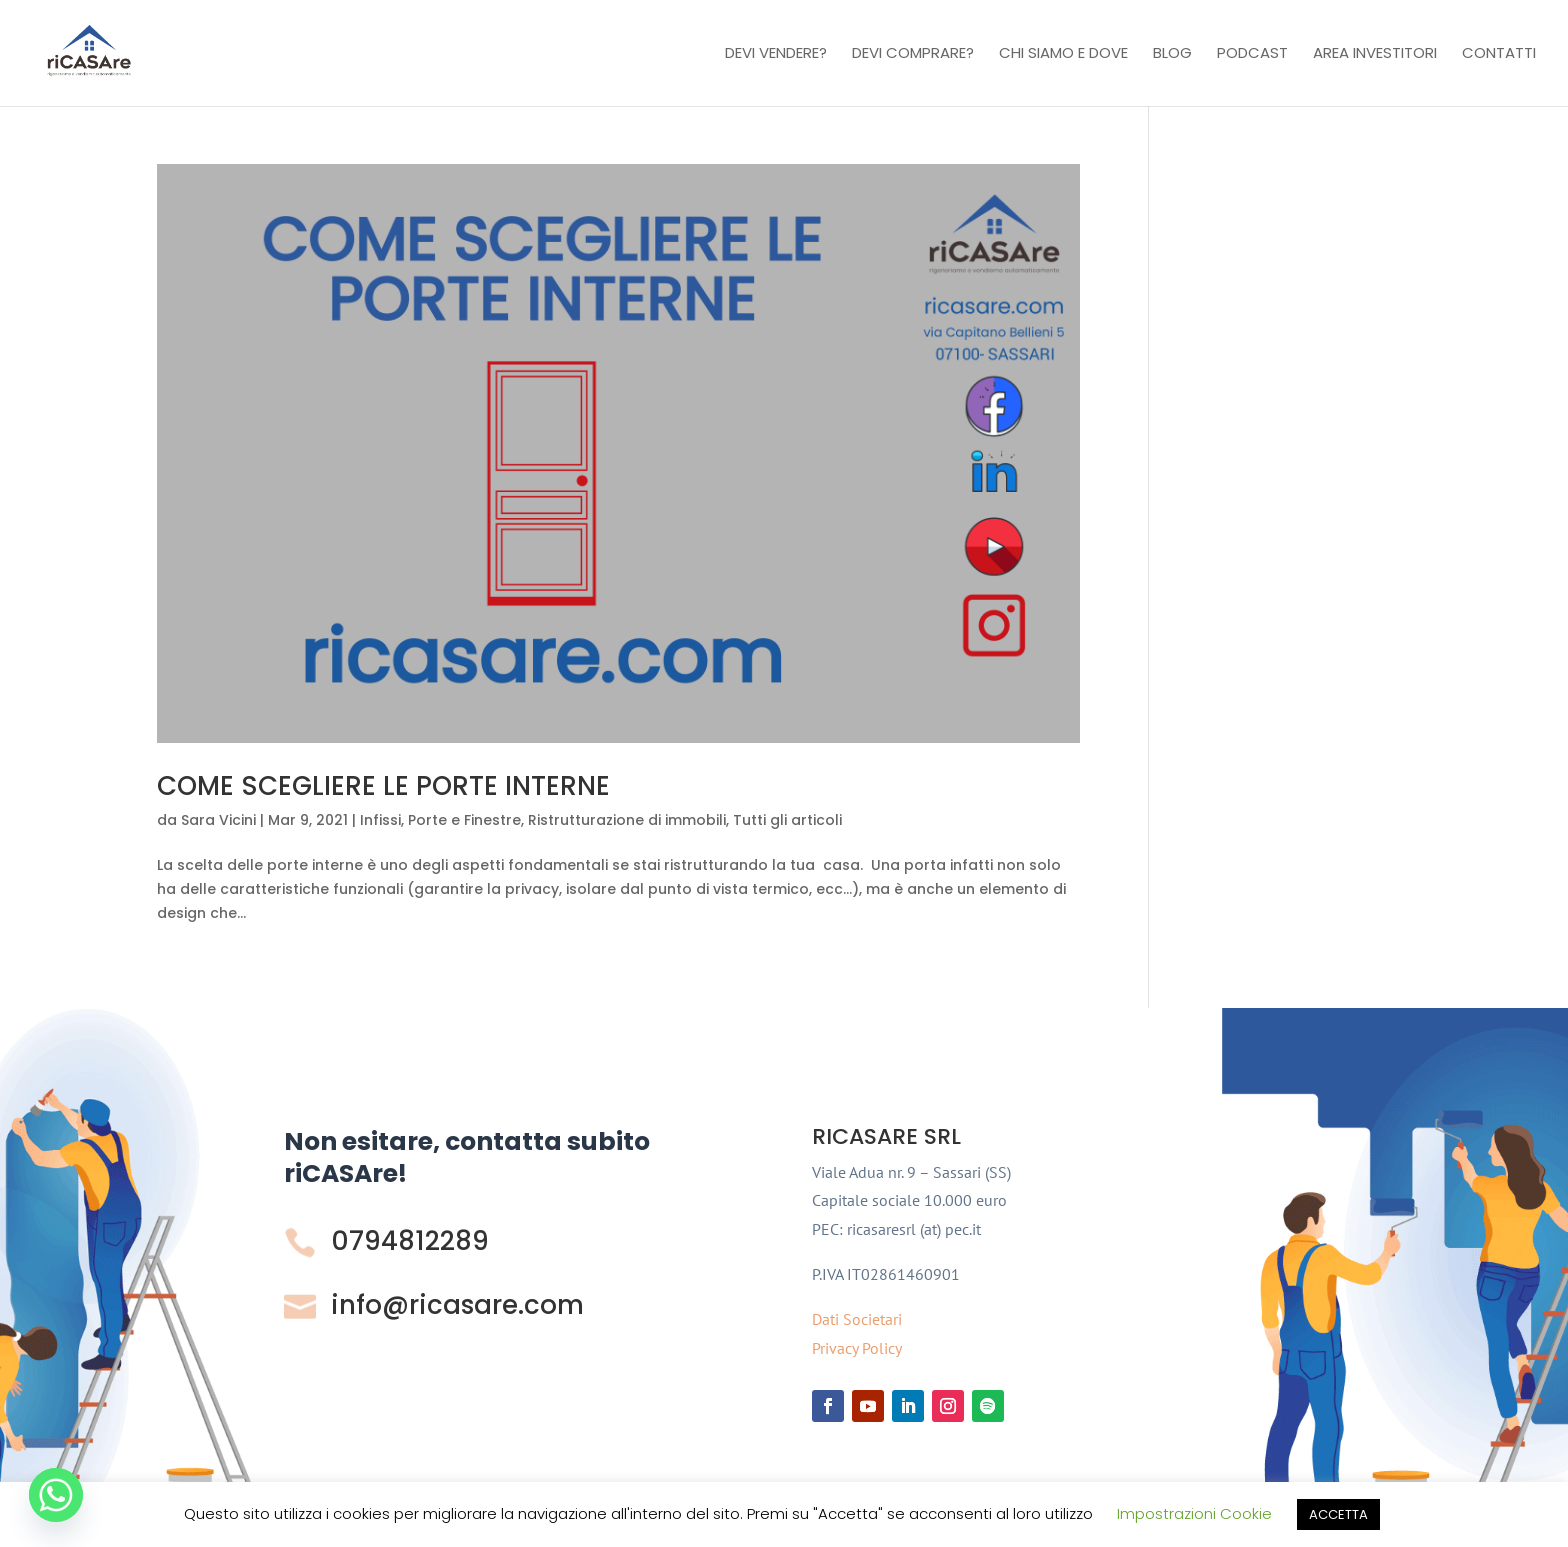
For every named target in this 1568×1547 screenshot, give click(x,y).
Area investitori (1375, 54)
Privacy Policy (857, 1348)
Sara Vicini (218, 820)
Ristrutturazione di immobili (627, 820)
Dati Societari (857, 1319)
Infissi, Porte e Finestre (440, 820)
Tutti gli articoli (787, 820)
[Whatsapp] (56, 1495)
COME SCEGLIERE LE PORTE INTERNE (383, 786)
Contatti (1499, 54)
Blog (1172, 54)
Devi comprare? (913, 54)
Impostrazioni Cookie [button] (1194, 1513)
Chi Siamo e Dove (1063, 54)
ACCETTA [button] (1338, 1514)
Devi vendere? (776, 54)
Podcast (1252, 54)
